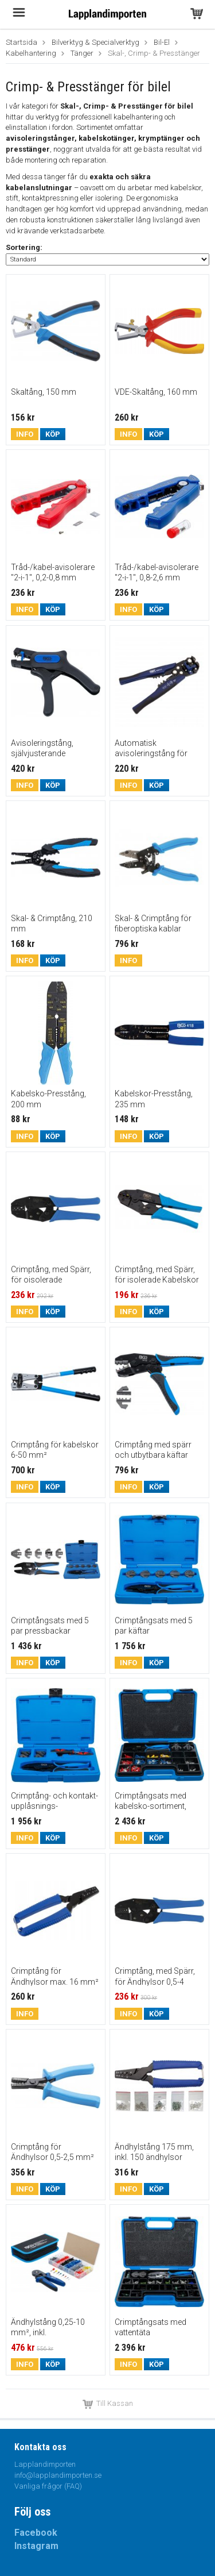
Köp (52, 434)
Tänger (82, 53)
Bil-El (162, 42)
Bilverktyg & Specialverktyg (95, 42)
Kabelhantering (31, 53)
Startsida (21, 42)
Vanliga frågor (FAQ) (48, 2486)
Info (24, 434)
